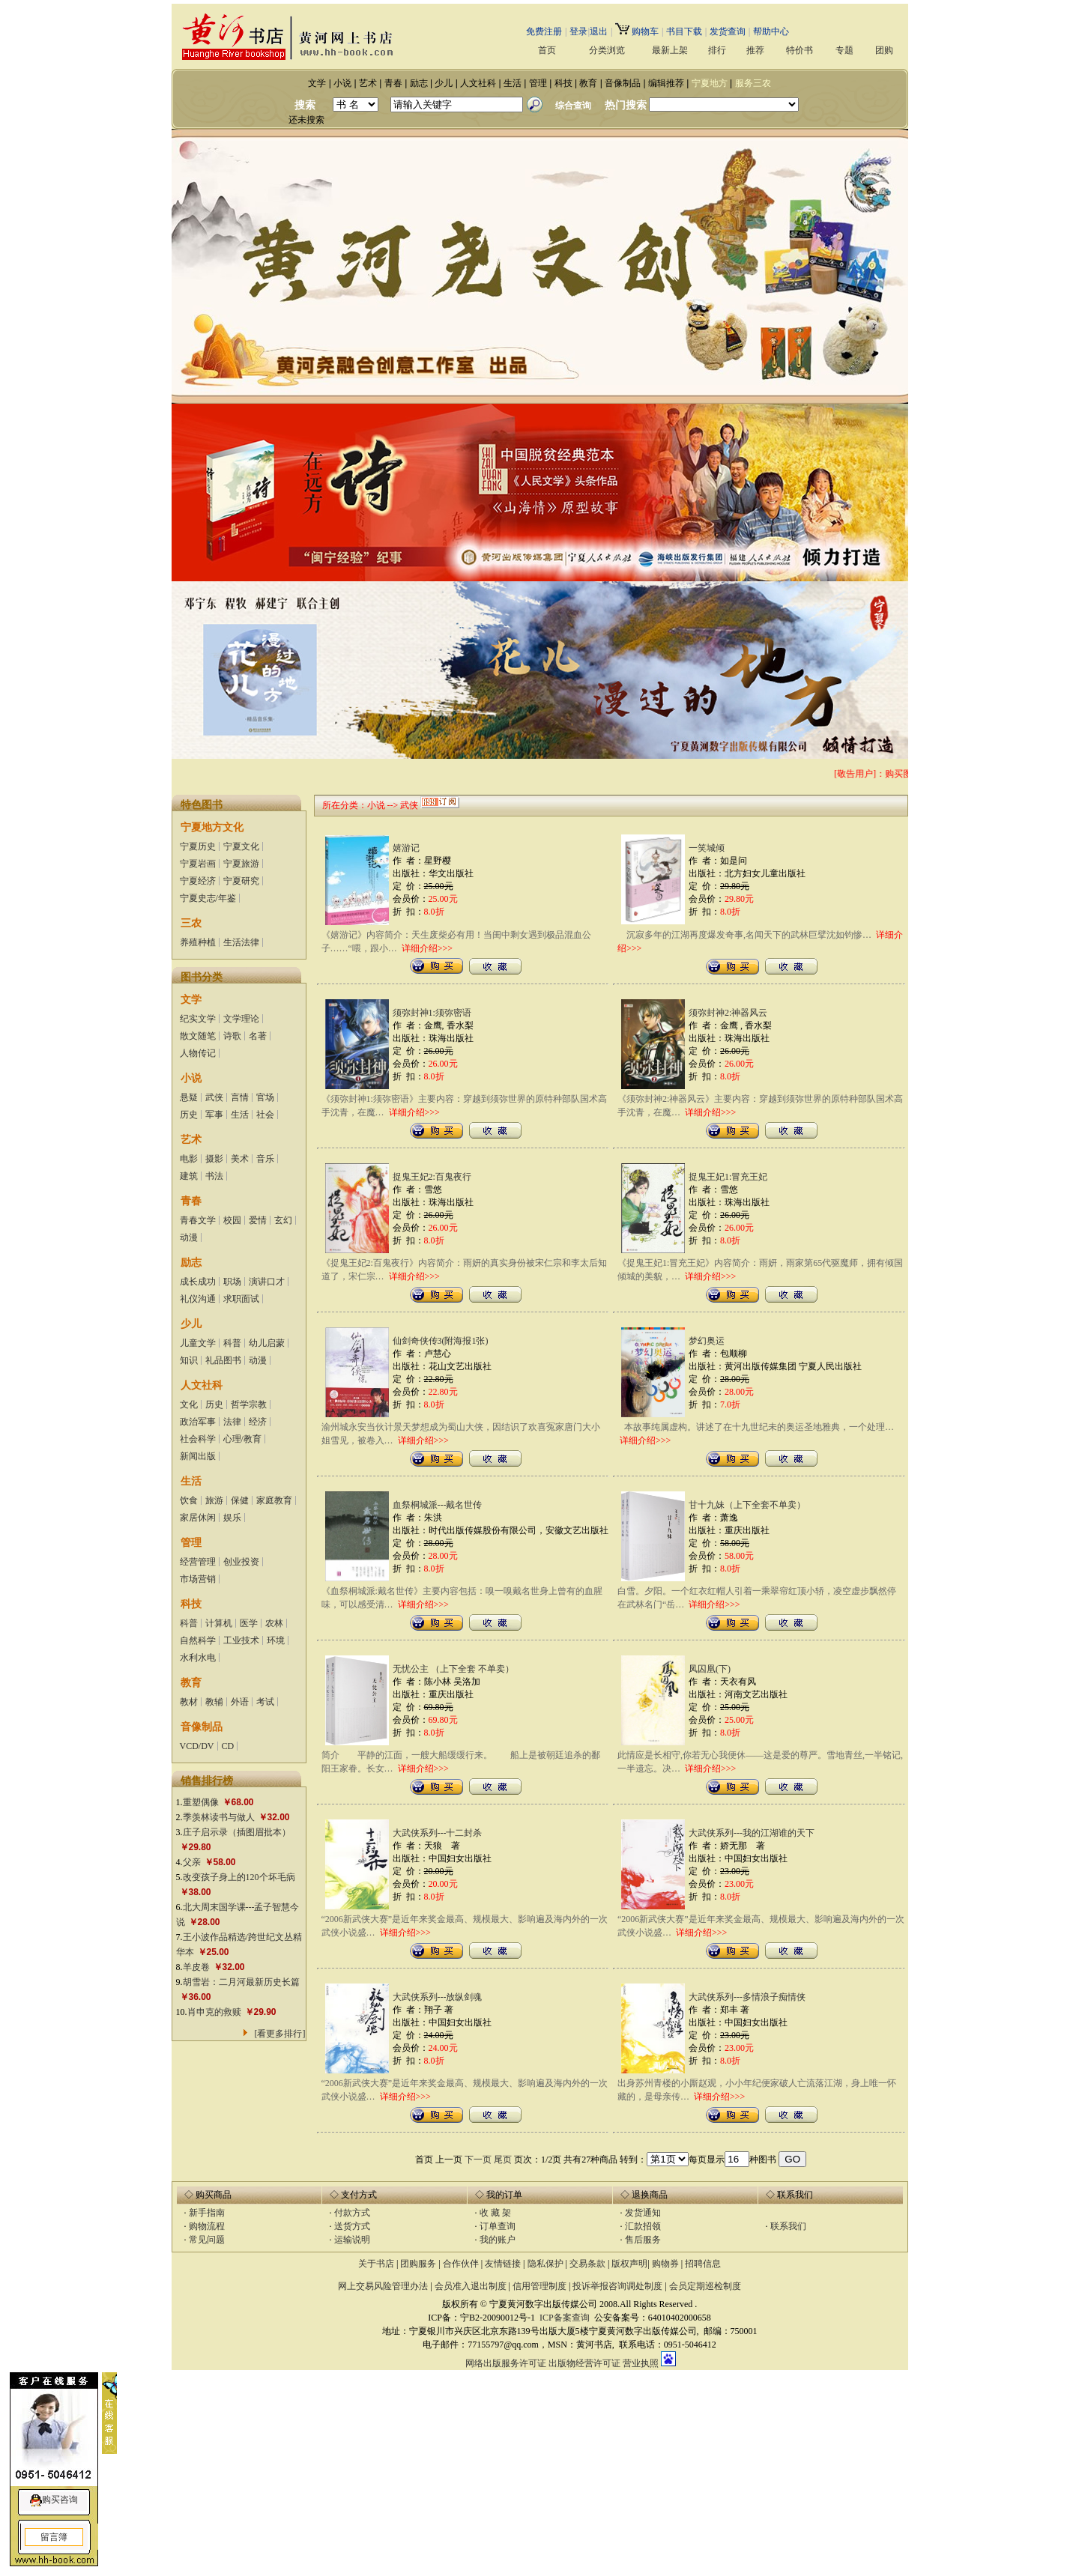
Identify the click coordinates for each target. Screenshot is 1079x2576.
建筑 (189, 1176)
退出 (599, 31)
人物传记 (198, 1053)
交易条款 (588, 2263)
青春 (393, 83)
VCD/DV (197, 1746)
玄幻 (283, 1220)
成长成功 (198, 1281)
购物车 (637, 31)
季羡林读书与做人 (219, 1817)
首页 (547, 50)
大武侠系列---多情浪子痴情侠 (747, 1997)
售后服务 (643, 2239)
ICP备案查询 (565, 2317)
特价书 (799, 50)
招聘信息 (703, 2263)
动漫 (189, 1237)
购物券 (665, 2263)
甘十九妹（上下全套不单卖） (747, 1505)
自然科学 (198, 1640)
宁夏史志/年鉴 (208, 898)
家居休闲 (198, 1517)
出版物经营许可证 (584, 2363)
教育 (588, 83)
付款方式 (352, 2212)
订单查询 (498, 2226)
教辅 (214, 1702)
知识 (189, 1360)
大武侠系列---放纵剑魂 (438, 1997)
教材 (189, 1702)
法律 (232, 1421)
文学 (317, 83)
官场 (265, 1097)
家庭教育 (274, 1500)
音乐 (265, 1159)
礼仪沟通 (198, 1299)
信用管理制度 (539, 2286)
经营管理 (198, 1562)
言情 (240, 1097)
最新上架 (670, 50)
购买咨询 (60, 2499)
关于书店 (376, 2263)
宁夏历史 (198, 846)
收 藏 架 (495, 2212)
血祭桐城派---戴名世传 (438, 1505)
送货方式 (352, 2226)
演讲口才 (267, 1281)
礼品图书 (223, 1360)
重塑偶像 (201, 1802)
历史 (189, 1114)
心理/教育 (242, 1439)
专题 (844, 50)
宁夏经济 (198, 881)
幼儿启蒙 (267, 1343)
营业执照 (641, 2363)
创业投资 (241, 1562)
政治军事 (198, 1421)
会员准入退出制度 (471, 2286)
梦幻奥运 (707, 1341)
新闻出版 (198, 1456)
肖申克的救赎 (214, 2012)
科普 (232, 1343)
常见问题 (207, 2239)
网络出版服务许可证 (505, 2363)
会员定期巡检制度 (705, 2286)
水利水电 (198, 1657)
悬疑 (189, 1097)
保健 (240, 1500)
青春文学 (198, 1220)
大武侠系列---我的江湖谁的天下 (751, 1833)
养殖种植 (198, 942)
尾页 (503, 2159)
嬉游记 (406, 848)
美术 (240, 1159)
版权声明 (629, 2263)
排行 (717, 50)
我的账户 (498, 2239)
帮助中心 (771, 31)
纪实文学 (198, 1018)
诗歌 (232, 1036)
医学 (249, 1623)
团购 (884, 50)
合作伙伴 (461, 2263)
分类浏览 (607, 50)
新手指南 (207, 2212)
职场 (232, 1281)
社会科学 (198, 1439)
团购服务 (418, 2263)
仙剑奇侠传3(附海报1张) (441, 1341)
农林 (274, 1623)
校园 (232, 1220)
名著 (258, 1036)
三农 (191, 923)
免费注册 (544, 31)
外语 (240, 1702)
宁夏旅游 (241, 863)
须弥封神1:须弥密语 (432, 1012)
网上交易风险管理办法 (383, 2286)
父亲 (192, 1862)
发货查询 (728, 31)
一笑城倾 (707, 848)
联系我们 (788, 2226)
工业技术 (241, 1640)
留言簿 (53, 2537)
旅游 (214, 1500)
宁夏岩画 (198, 863)
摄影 (214, 1159)
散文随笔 (198, 1036)
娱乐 (232, 1517)
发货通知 (643, 2212)
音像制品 (623, 83)
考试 (265, 1702)
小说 (342, 83)
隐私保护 (545, 2263)
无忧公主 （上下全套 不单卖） (453, 1669)
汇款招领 (643, 2226)
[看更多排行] (280, 2033)
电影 (189, 1159)
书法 (214, 1176)
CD (228, 1746)
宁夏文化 (241, 846)
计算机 (218, 1623)
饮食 (189, 1500)
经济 (258, 1421)
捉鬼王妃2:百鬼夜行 (432, 1177)
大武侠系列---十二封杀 (438, 1833)
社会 (265, 1114)
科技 (563, 83)
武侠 (214, 1097)
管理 (538, 83)
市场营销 (198, 1579)
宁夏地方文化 (212, 827)
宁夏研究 (241, 881)
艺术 (368, 83)
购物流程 (207, 2226)
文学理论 (241, 1018)
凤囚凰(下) (710, 1669)
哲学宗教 (249, 1404)
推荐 (755, 50)
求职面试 (241, 1299)
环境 (276, 1640)
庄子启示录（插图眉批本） (237, 1832)
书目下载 (684, 31)
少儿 (444, 83)
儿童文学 (198, 1343)
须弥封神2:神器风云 (728, 1012)
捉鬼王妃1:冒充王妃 (728, 1177)
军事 (214, 1114)
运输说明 (352, 2239)
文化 (189, 1404)
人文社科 (478, 83)
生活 (513, 83)
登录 (578, 31)
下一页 (478, 2159)
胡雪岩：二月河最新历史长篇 (241, 1982)
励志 (419, 83)
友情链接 (503, 2263)
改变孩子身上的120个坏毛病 (239, 1877)
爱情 (258, 1220)
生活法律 (241, 942)
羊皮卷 (196, 1967)
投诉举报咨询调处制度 (617, 2286)
